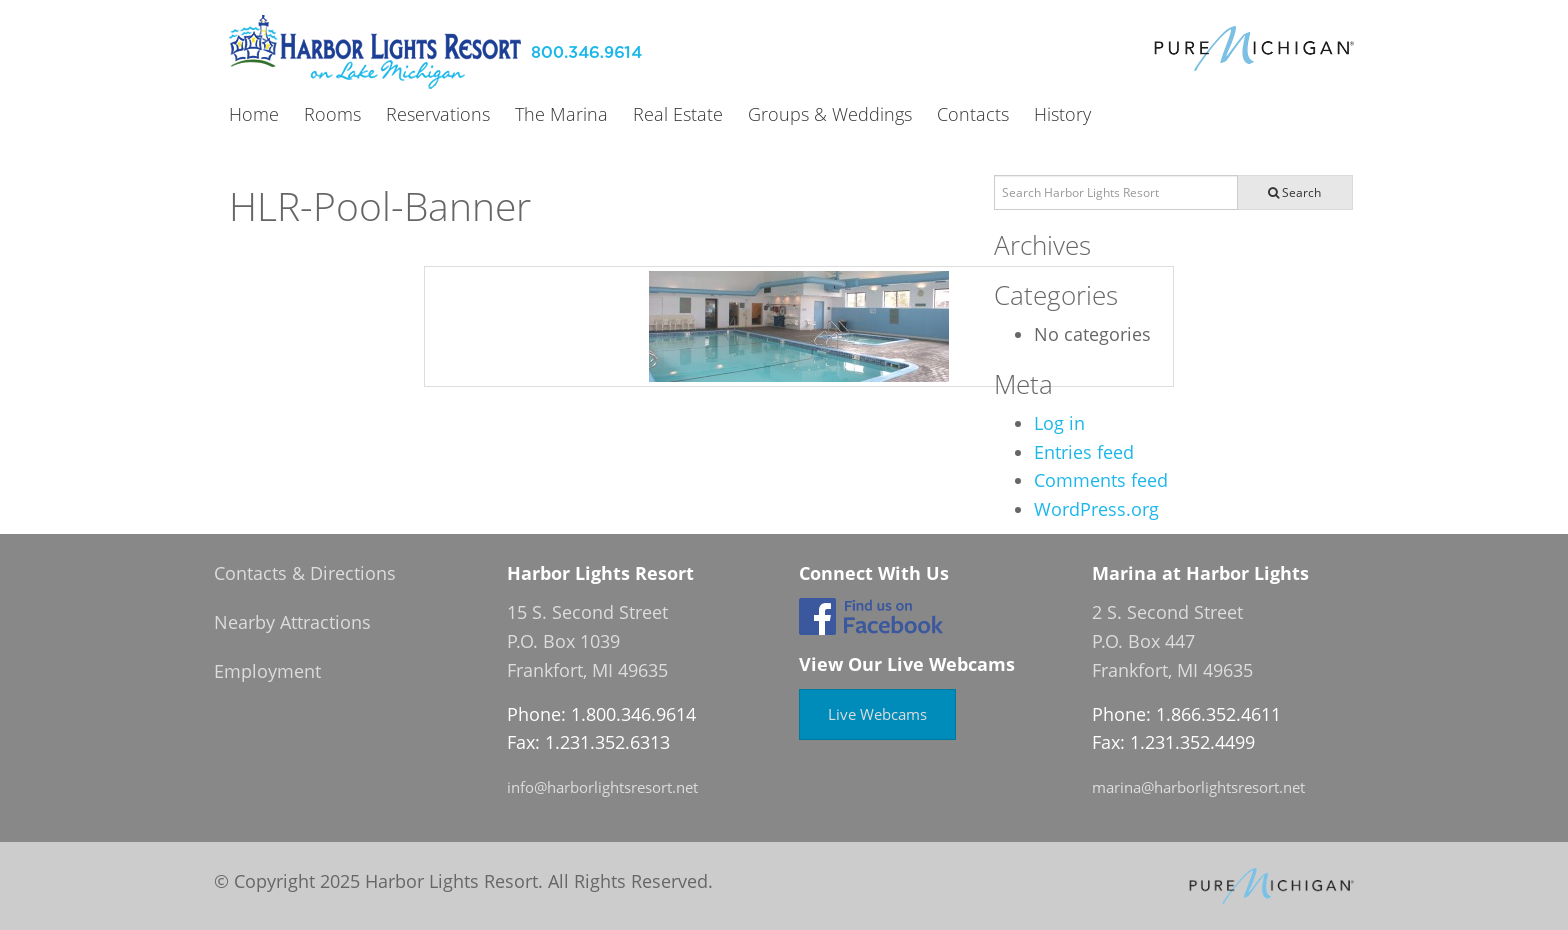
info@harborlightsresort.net (602, 787)
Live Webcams (877, 714)
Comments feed (1101, 480)
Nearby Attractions (292, 622)
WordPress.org (1096, 509)
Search (1294, 192)
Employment (267, 671)
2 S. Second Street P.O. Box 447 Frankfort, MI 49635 (1172, 641)
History (1062, 115)
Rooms (332, 115)
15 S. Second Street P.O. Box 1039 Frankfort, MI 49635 (587, 641)
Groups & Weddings (830, 115)
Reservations (438, 115)
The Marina (561, 115)
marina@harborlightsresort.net (1198, 787)
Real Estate (678, 115)
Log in (1059, 423)
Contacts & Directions (305, 573)
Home (254, 115)
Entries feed (1084, 452)
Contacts (973, 115)
